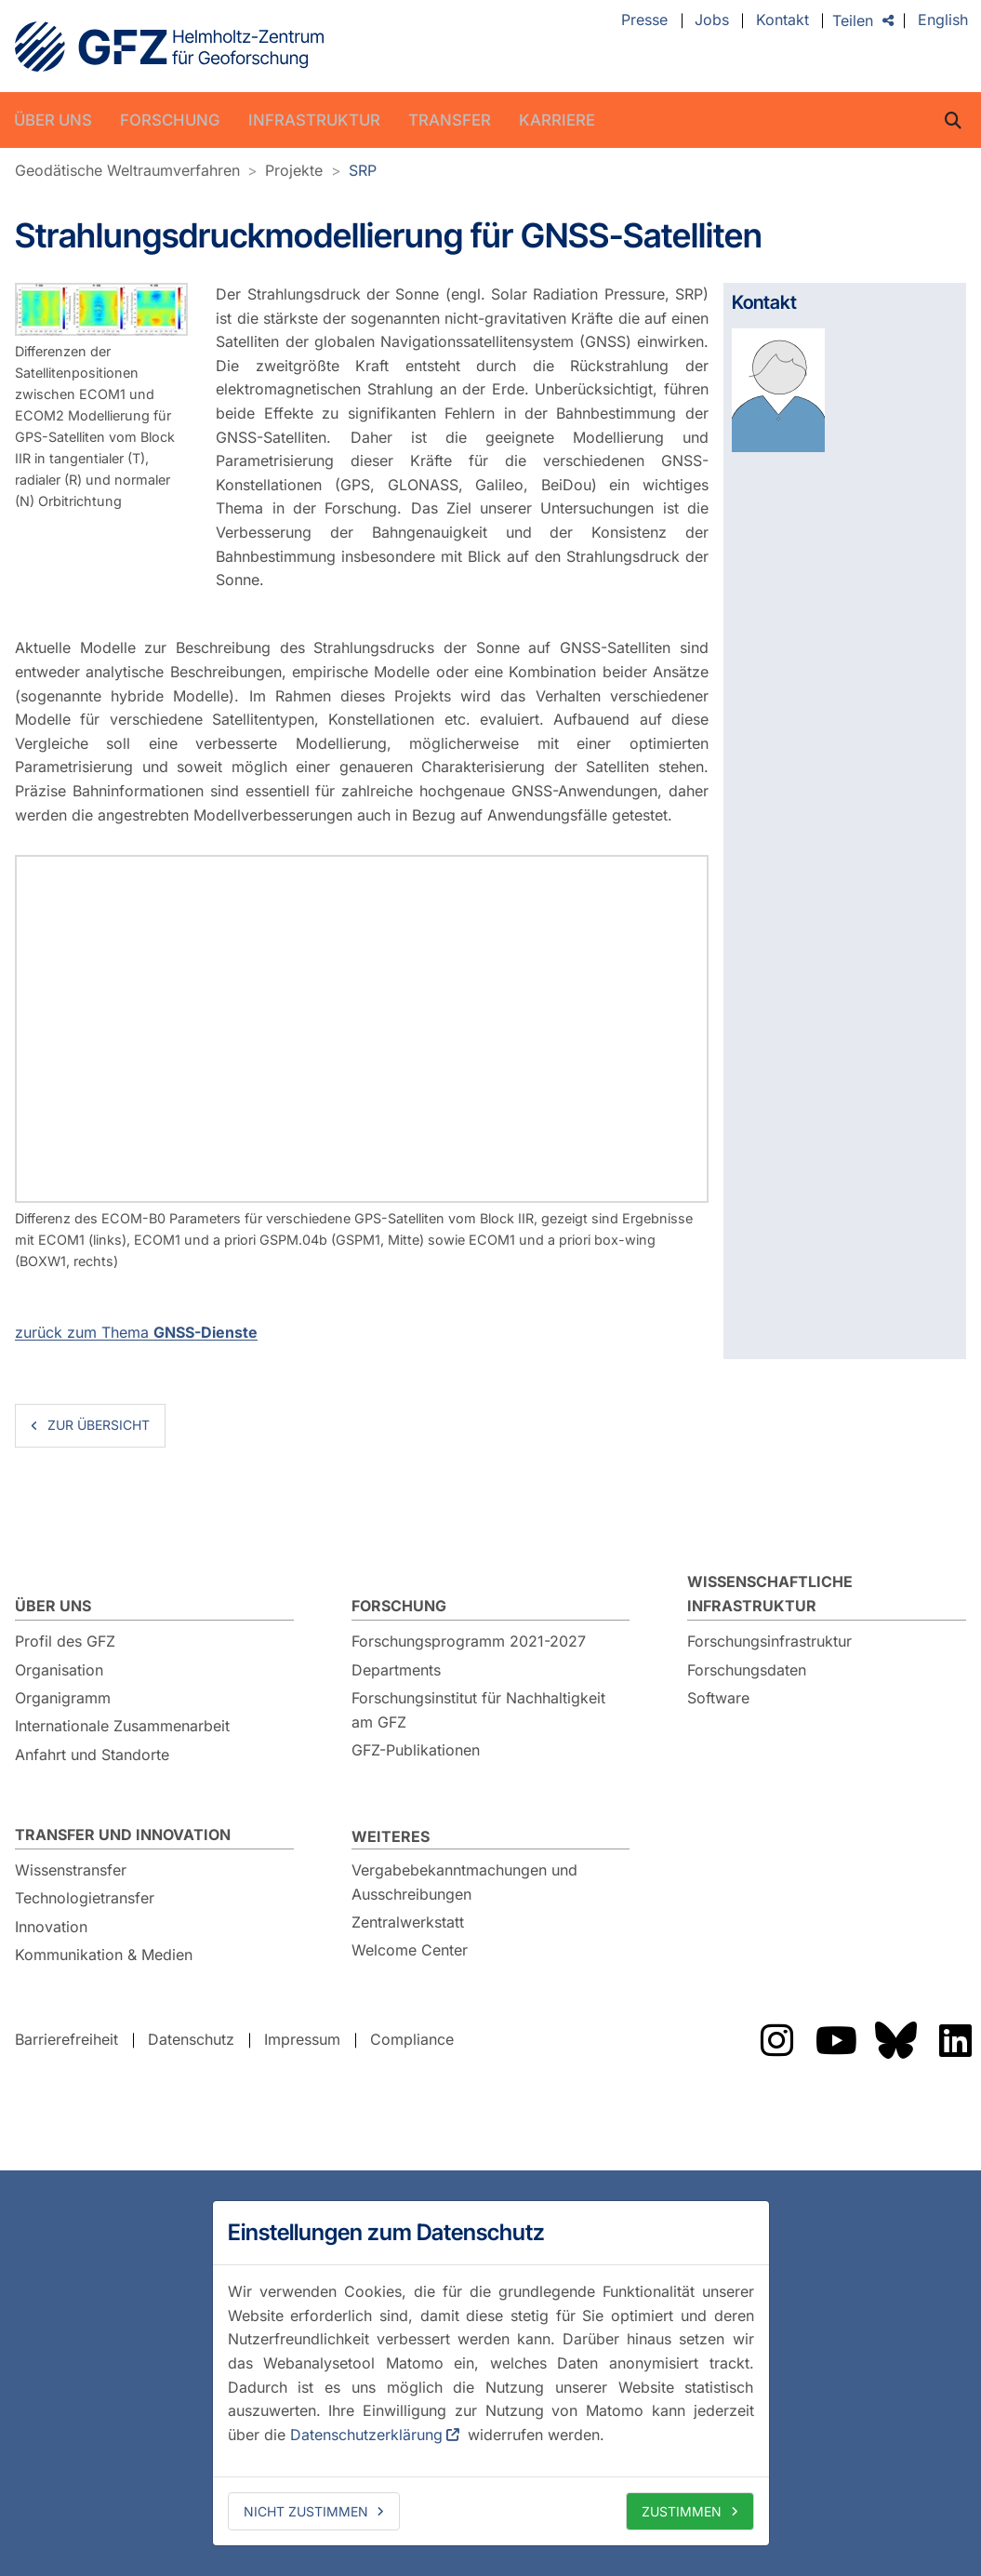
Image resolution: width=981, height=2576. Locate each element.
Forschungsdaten (746, 1670)
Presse (644, 20)
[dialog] (491, 2373)
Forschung (170, 120)
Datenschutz (191, 2039)
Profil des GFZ (65, 1641)
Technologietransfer (84, 1898)
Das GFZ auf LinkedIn (955, 2040)
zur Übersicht (98, 1425)
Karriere (557, 120)
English (943, 20)
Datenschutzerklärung (366, 2434)
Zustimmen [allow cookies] (682, 2511)
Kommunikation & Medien (103, 1954)
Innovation (51, 1926)
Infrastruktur (314, 120)
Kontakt (782, 20)
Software (718, 1697)
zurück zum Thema (136, 1332)
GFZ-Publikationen (415, 1750)
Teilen (852, 20)
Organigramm (63, 1697)
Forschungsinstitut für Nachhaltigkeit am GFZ (478, 1709)
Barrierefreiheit (66, 2039)
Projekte (294, 170)
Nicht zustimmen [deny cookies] (306, 2511)
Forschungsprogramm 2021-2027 (468, 1641)
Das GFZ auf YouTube (836, 2040)
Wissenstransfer (70, 1870)
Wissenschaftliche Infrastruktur (770, 1593)
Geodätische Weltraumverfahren (127, 170)
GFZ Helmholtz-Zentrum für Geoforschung (169, 46)
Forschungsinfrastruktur (769, 1641)
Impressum (302, 2039)
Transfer (449, 120)
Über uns (53, 120)
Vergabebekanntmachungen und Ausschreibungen (464, 1882)
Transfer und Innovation (123, 1834)
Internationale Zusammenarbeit (122, 1725)
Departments (396, 1670)
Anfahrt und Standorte (92, 1754)
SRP (363, 170)
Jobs (712, 20)
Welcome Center (409, 1950)
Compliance (412, 2039)
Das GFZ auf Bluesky (895, 2040)
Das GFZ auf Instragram (776, 2040)
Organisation (59, 1670)
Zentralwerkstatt (407, 1922)
